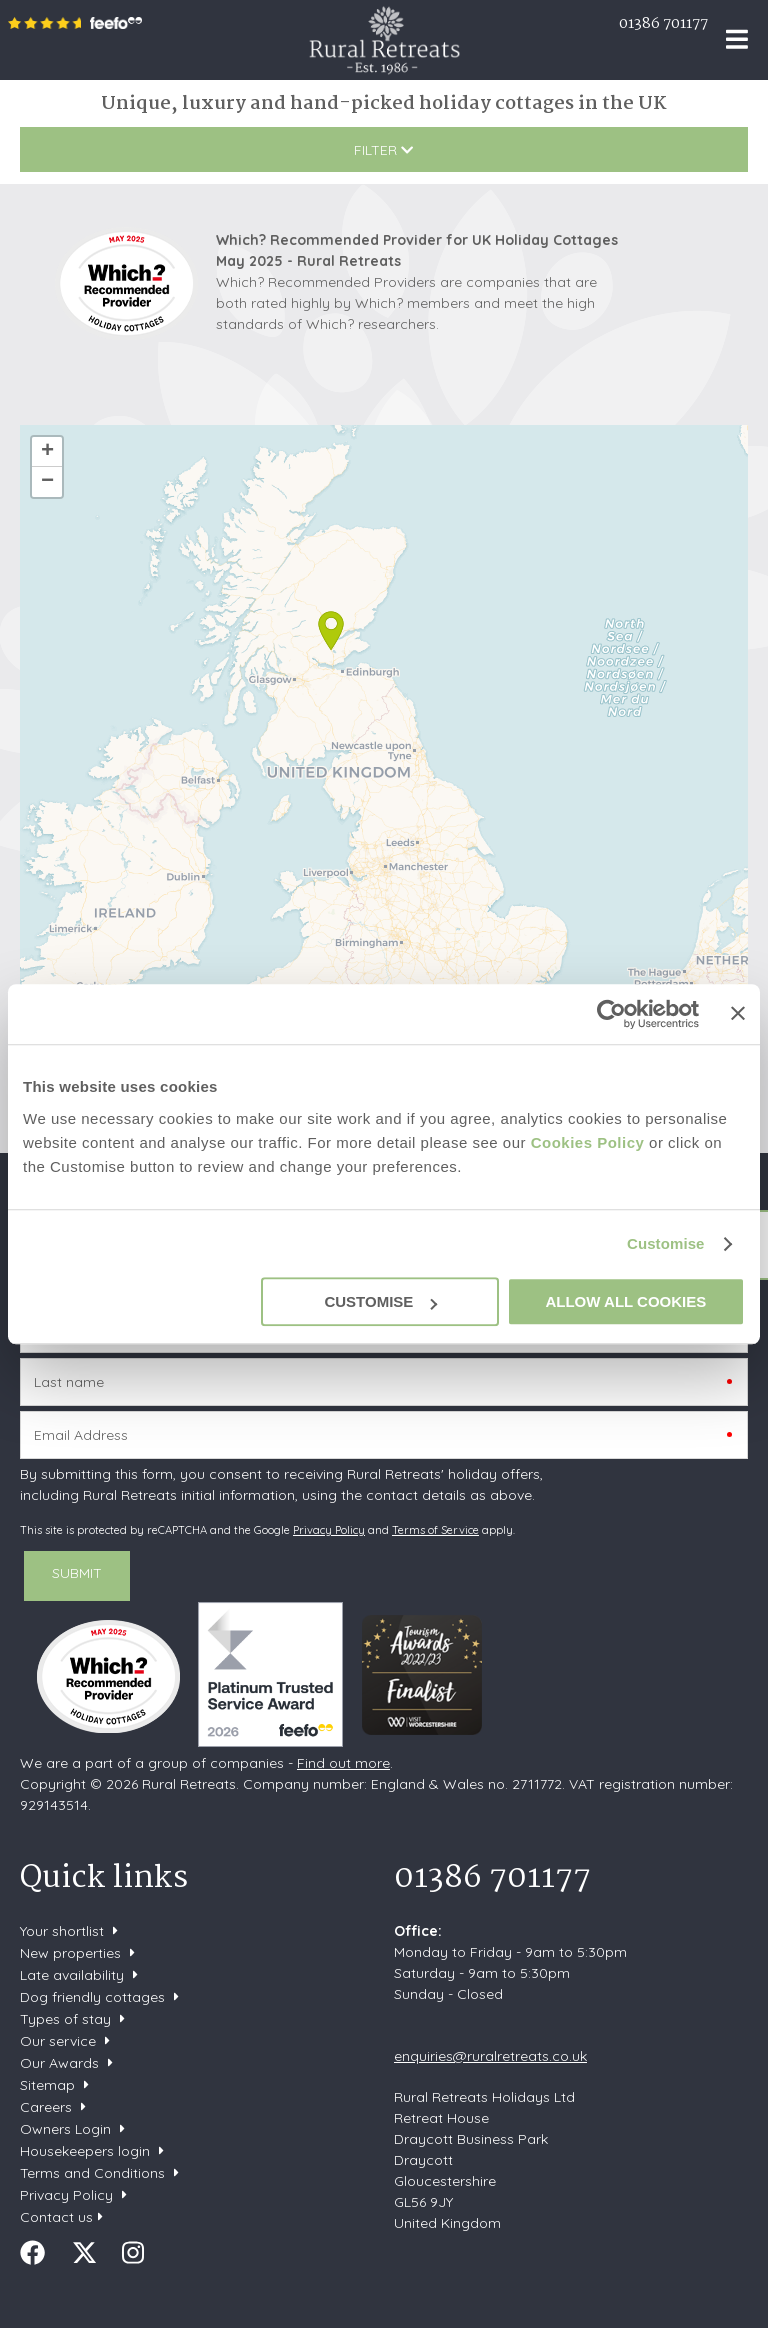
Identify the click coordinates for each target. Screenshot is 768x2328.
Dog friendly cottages (92, 1997)
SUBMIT (77, 1573)
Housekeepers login (85, 2151)
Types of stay (65, 2019)
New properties (72, 1953)
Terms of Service (435, 1530)
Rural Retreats (384, 40)
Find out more (343, 1763)
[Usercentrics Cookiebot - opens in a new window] (611, 1014)
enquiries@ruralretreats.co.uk (490, 2056)
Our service (58, 2041)
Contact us (56, 2217)
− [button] (47, 482)
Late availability (72, 1975)
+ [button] (47, 452)
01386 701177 (663, 24)
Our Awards (59, 2063)
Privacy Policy (329, 1530)
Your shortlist (62, 1931)
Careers (46, 2107)
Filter (383, 150)
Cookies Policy (588, 1142)
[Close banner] (738, 1013)
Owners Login (65, 2129)
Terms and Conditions (92, 2173)
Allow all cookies (625, 1301)
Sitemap (47, 2085)
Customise (666, 1243)
